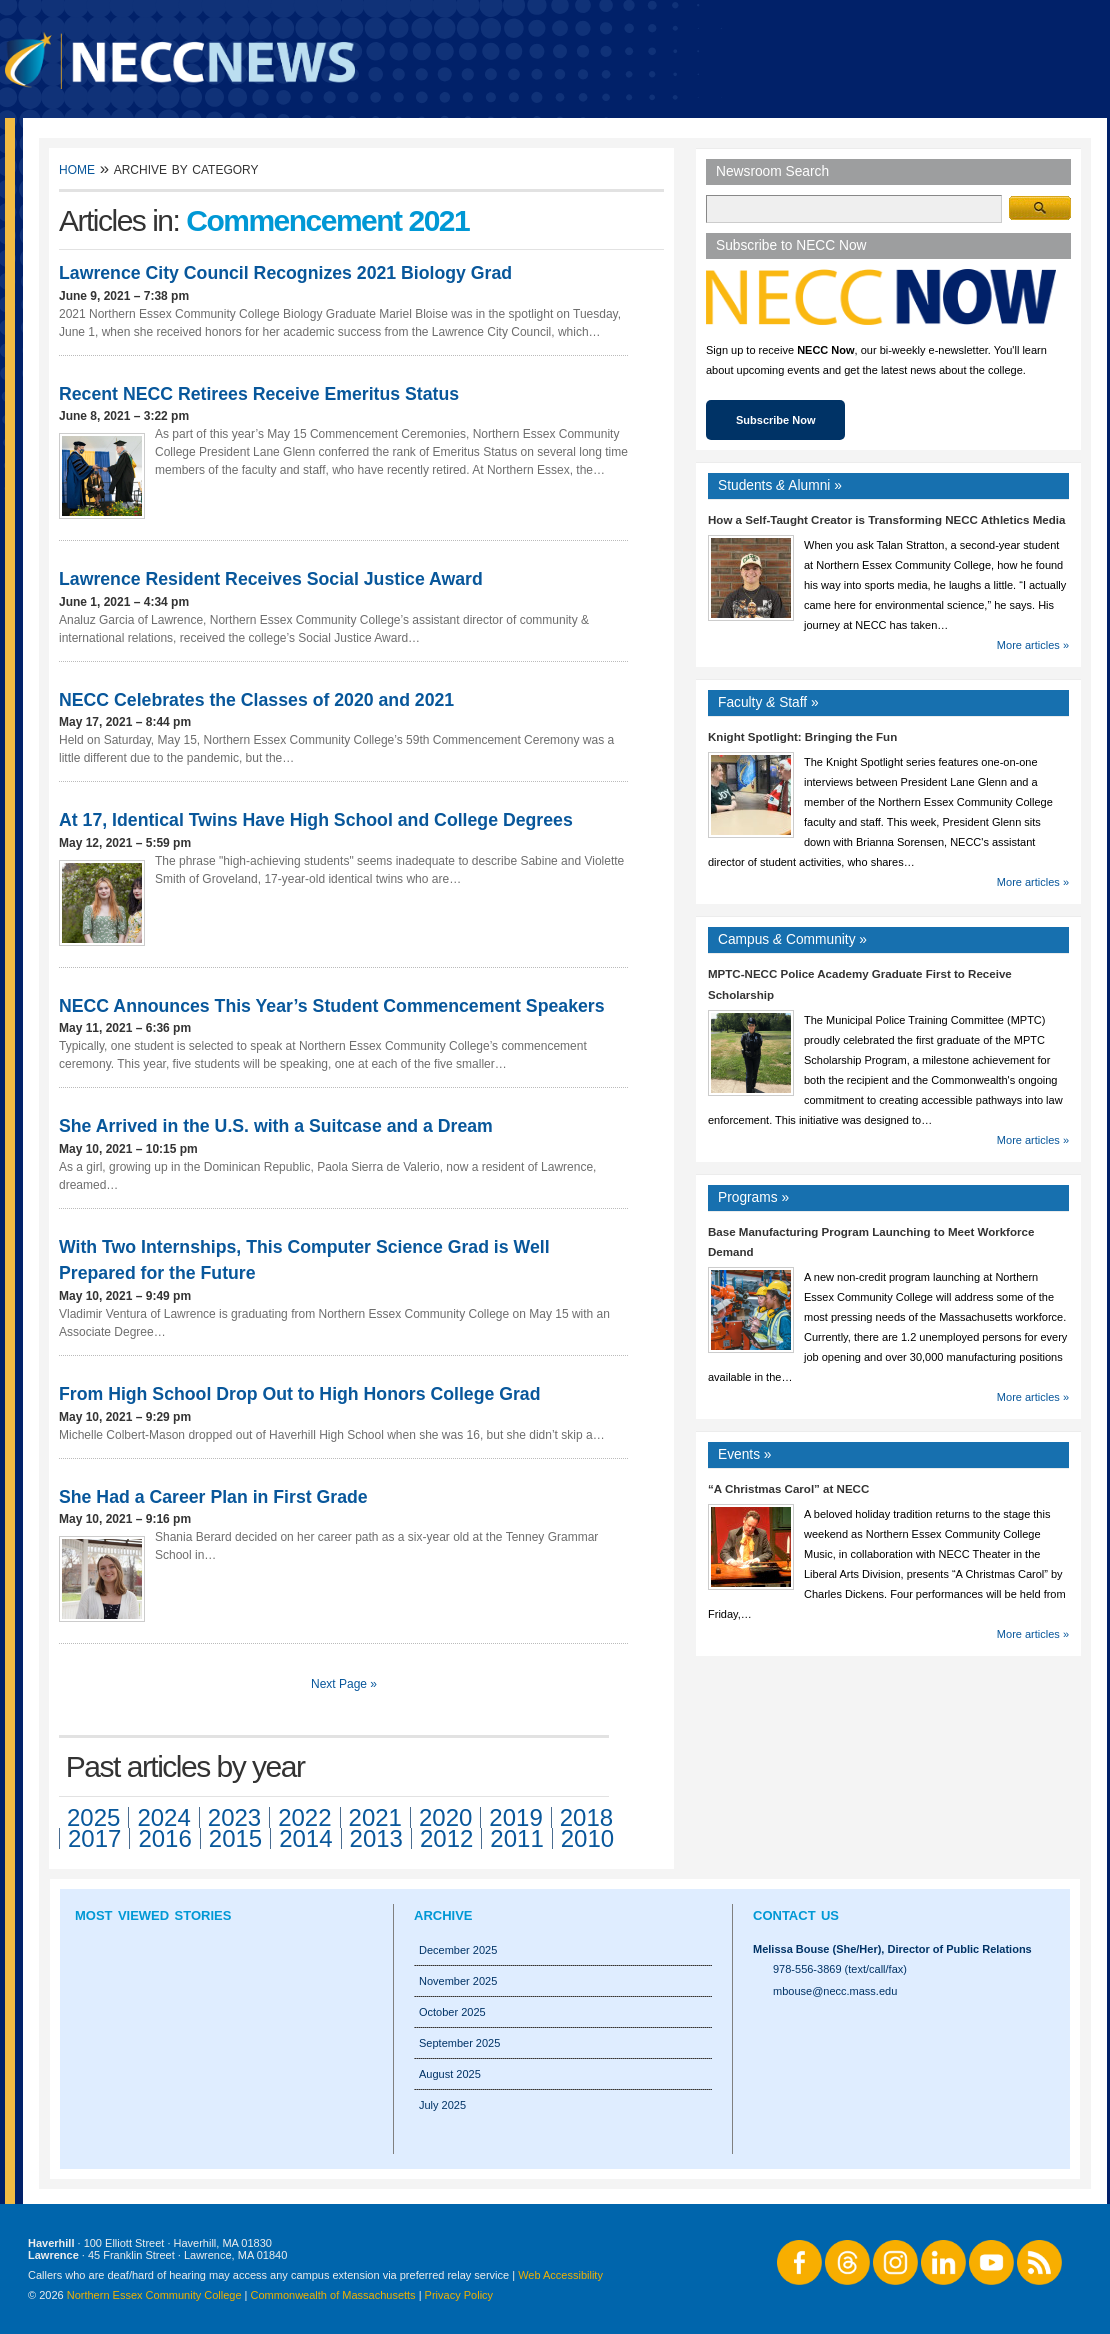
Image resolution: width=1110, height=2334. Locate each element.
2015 (235, 1838)
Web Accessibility (560, 2275)
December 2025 (458, 1950)
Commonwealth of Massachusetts (333, 2295)
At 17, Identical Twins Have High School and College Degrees (316, 820)
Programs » (753, 1197)
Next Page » (344, 1684)
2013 (376, 1838)
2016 (164, 1838)
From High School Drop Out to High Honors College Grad (299, 1394)
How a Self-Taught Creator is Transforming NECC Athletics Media (886, 520)
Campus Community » (792, 939)
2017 (94, 1838)
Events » (745, 1454)
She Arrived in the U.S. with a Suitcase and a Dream (276, 1126)
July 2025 (442, 2105)
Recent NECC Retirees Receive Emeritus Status (259, 394)
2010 (587, 1838)
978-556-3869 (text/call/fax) (840, 1969)
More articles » (1033, 645)
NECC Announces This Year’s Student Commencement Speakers (332, 1006)
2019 (515, 1817)
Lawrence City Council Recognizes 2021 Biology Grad (285, 273)
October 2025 (452, 2012)
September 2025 (459, 2043)
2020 (445, 1817)
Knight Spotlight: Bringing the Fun (802, 737)
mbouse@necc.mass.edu (835, 1991)
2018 (586, 1817)
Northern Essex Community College (154, 2295)
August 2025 (450, 2074)
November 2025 (458, 1981)
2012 (446, 1838)
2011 (516, 1838)
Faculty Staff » (768, 702)
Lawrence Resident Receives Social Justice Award (271, 579)
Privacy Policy (459, 2295)
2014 (305, 1838)
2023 (234, 1817)
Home (77, 168)
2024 (163, 1817)
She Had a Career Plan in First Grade (213, 1497)
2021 (375, 1817)
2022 (304, 1817)
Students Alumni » (780, 485)
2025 (93, 1817)
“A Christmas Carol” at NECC (788, 1489)
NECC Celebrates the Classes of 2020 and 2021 (256, 700)
